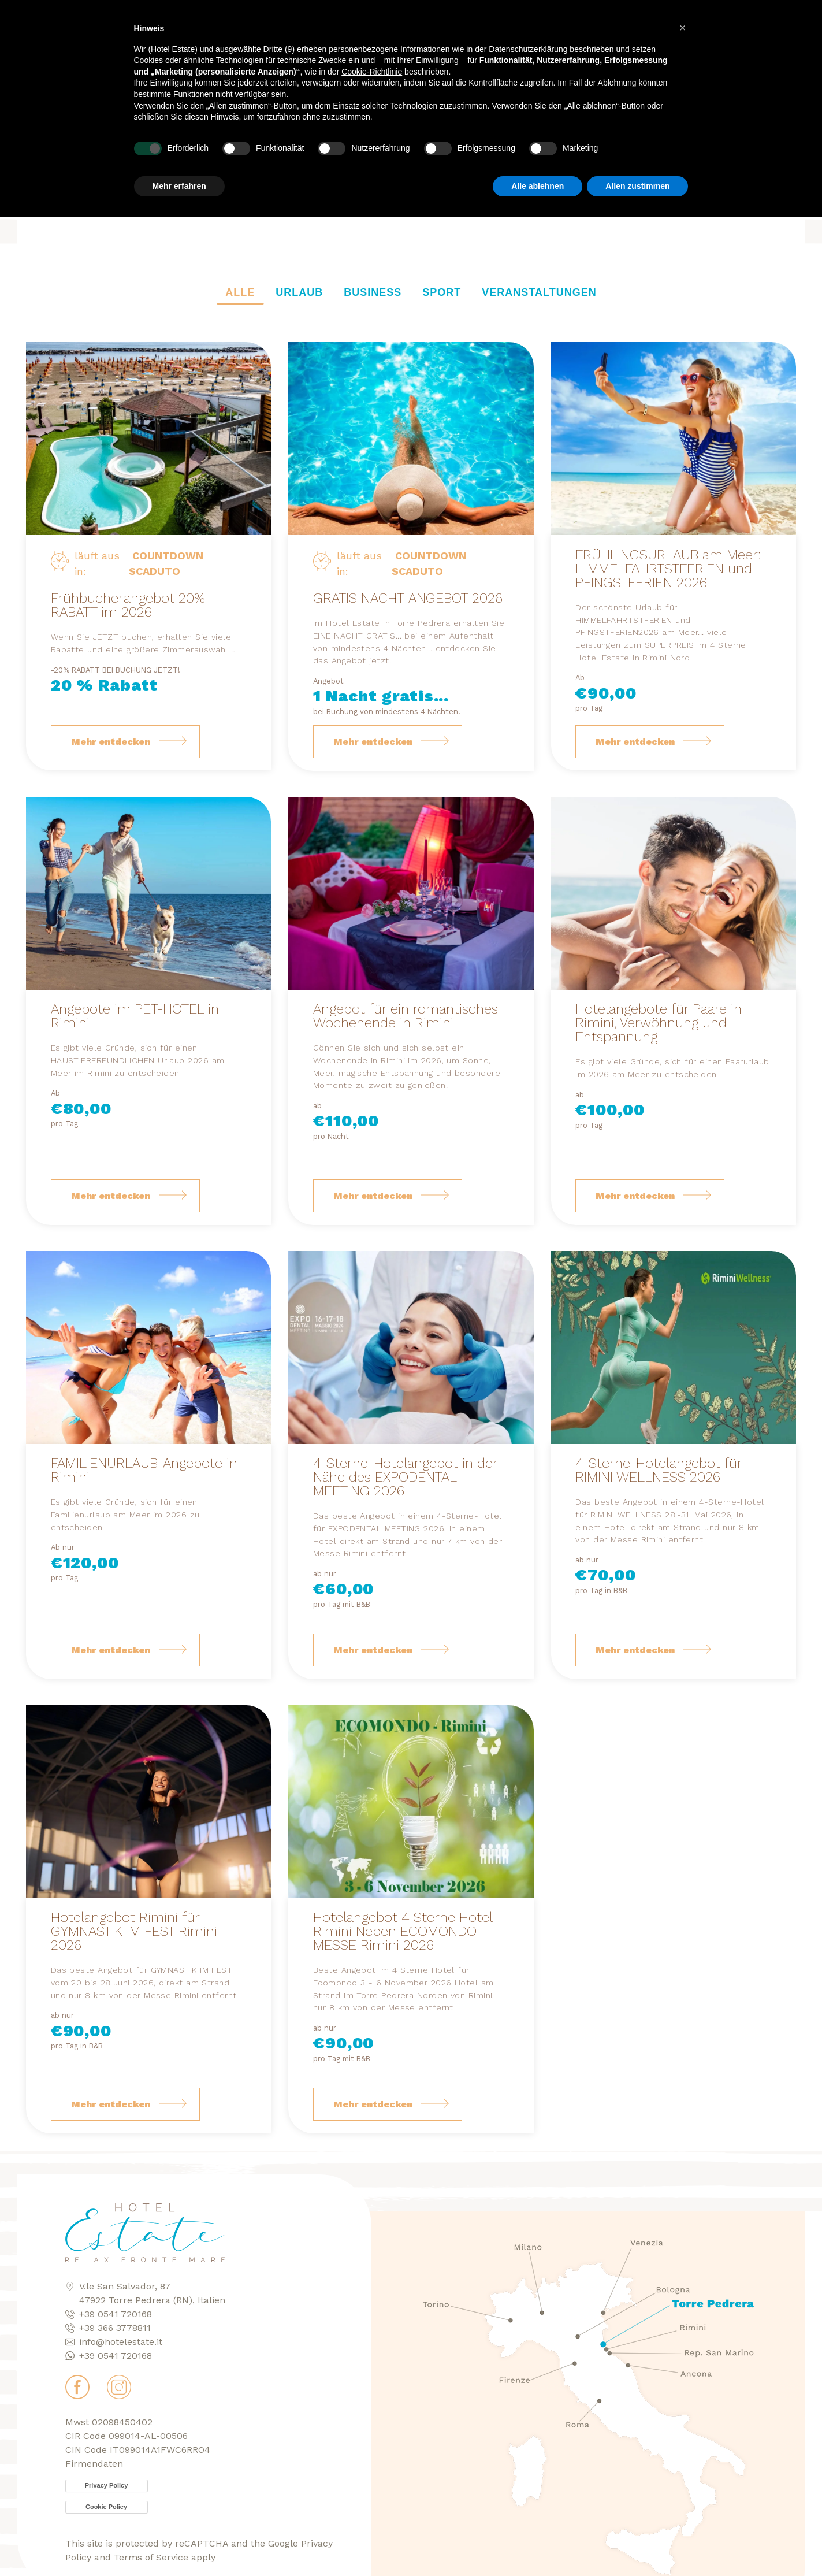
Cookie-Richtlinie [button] (371, 57)
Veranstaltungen (539, 292)
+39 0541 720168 (115, 2313)
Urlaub (299, 292)
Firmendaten (94, 2463)
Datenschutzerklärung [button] (528, 34)
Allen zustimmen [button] (637, 172)
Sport (441, 292)
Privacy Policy (106, 2485)
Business (372, 292)
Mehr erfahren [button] (179, 172)
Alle (240, 292)
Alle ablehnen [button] (537, 172)
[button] (683, 14)
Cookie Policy (106, 2506)
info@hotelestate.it (120, 2341)
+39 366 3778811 (115, 2327)
